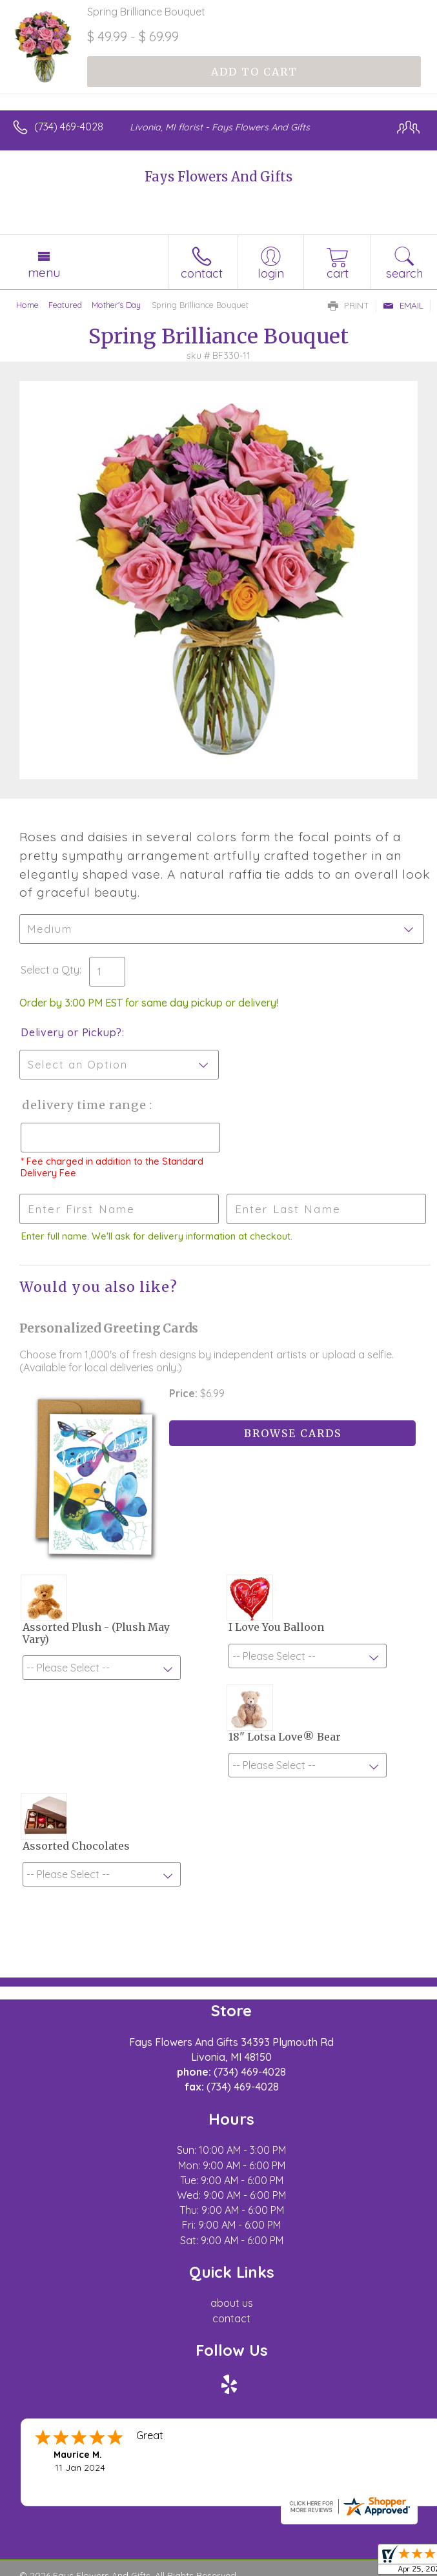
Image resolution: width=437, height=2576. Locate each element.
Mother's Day (116, 305)
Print (348, 305)
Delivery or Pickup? (71, 1032)
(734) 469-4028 (68, 126)
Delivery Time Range (84, 1105)
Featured (65, 305)
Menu (44, 272)
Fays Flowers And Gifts (218, 177)
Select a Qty (50, 969)
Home (27, 305)
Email (403, 305)
